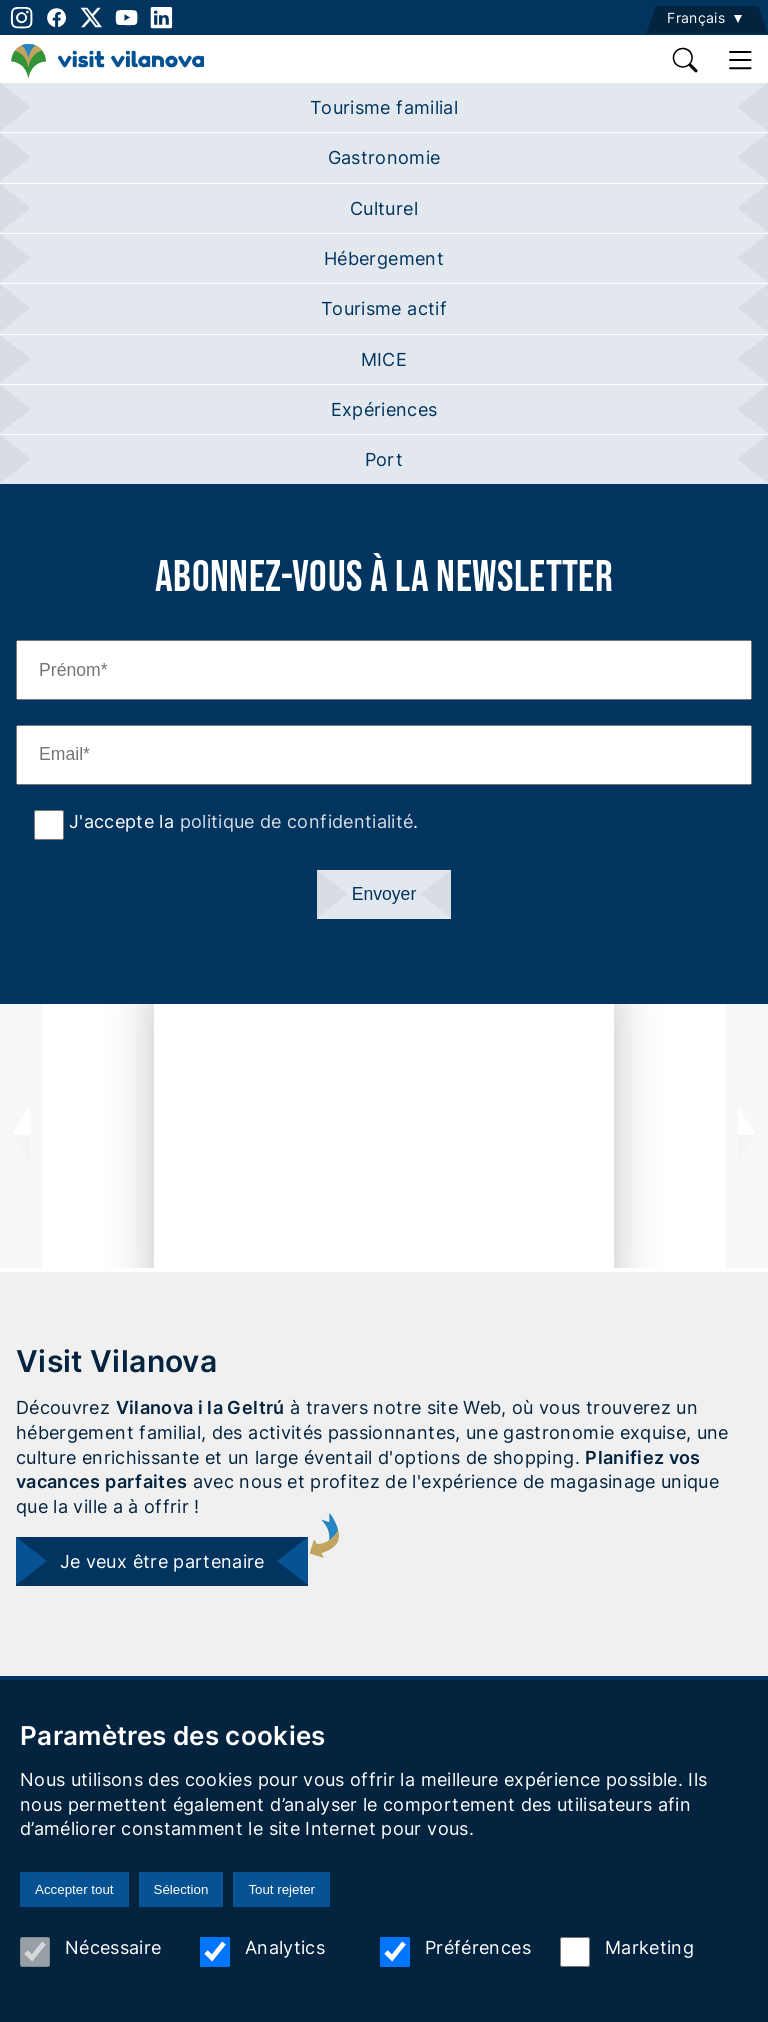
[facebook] (56, 17)
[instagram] (19, 17)
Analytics (262, 1952)
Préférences (455, 1952)
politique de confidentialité (297, 821)
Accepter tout (74, 1889)
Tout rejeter (281, 1889)
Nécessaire (91, 1952)
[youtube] (126, 17)
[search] (686, 60)
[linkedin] (161, 17)
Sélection (181, 1889)
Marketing (627, 1952)
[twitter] (91, 17)
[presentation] (21, 1136)
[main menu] (740, 60)
